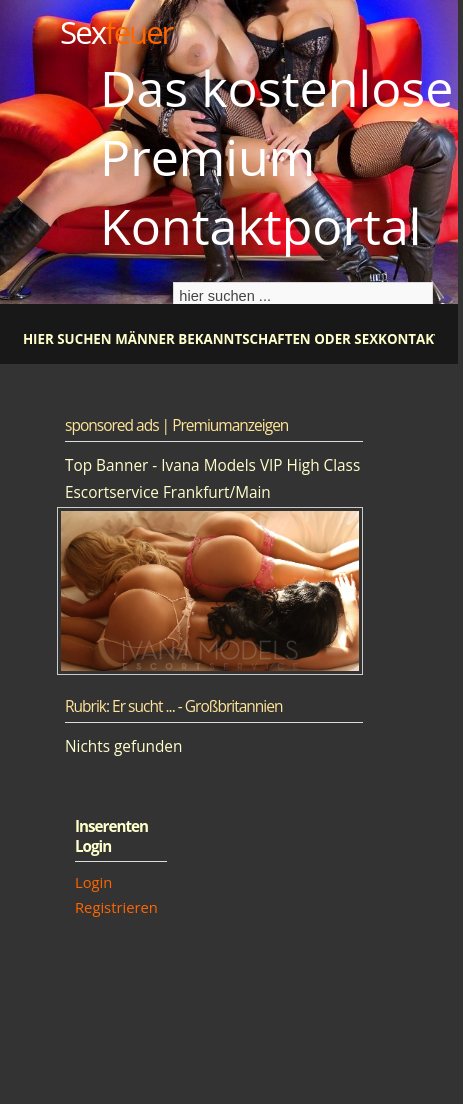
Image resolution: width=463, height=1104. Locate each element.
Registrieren (116, 907)
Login (93, 882)
